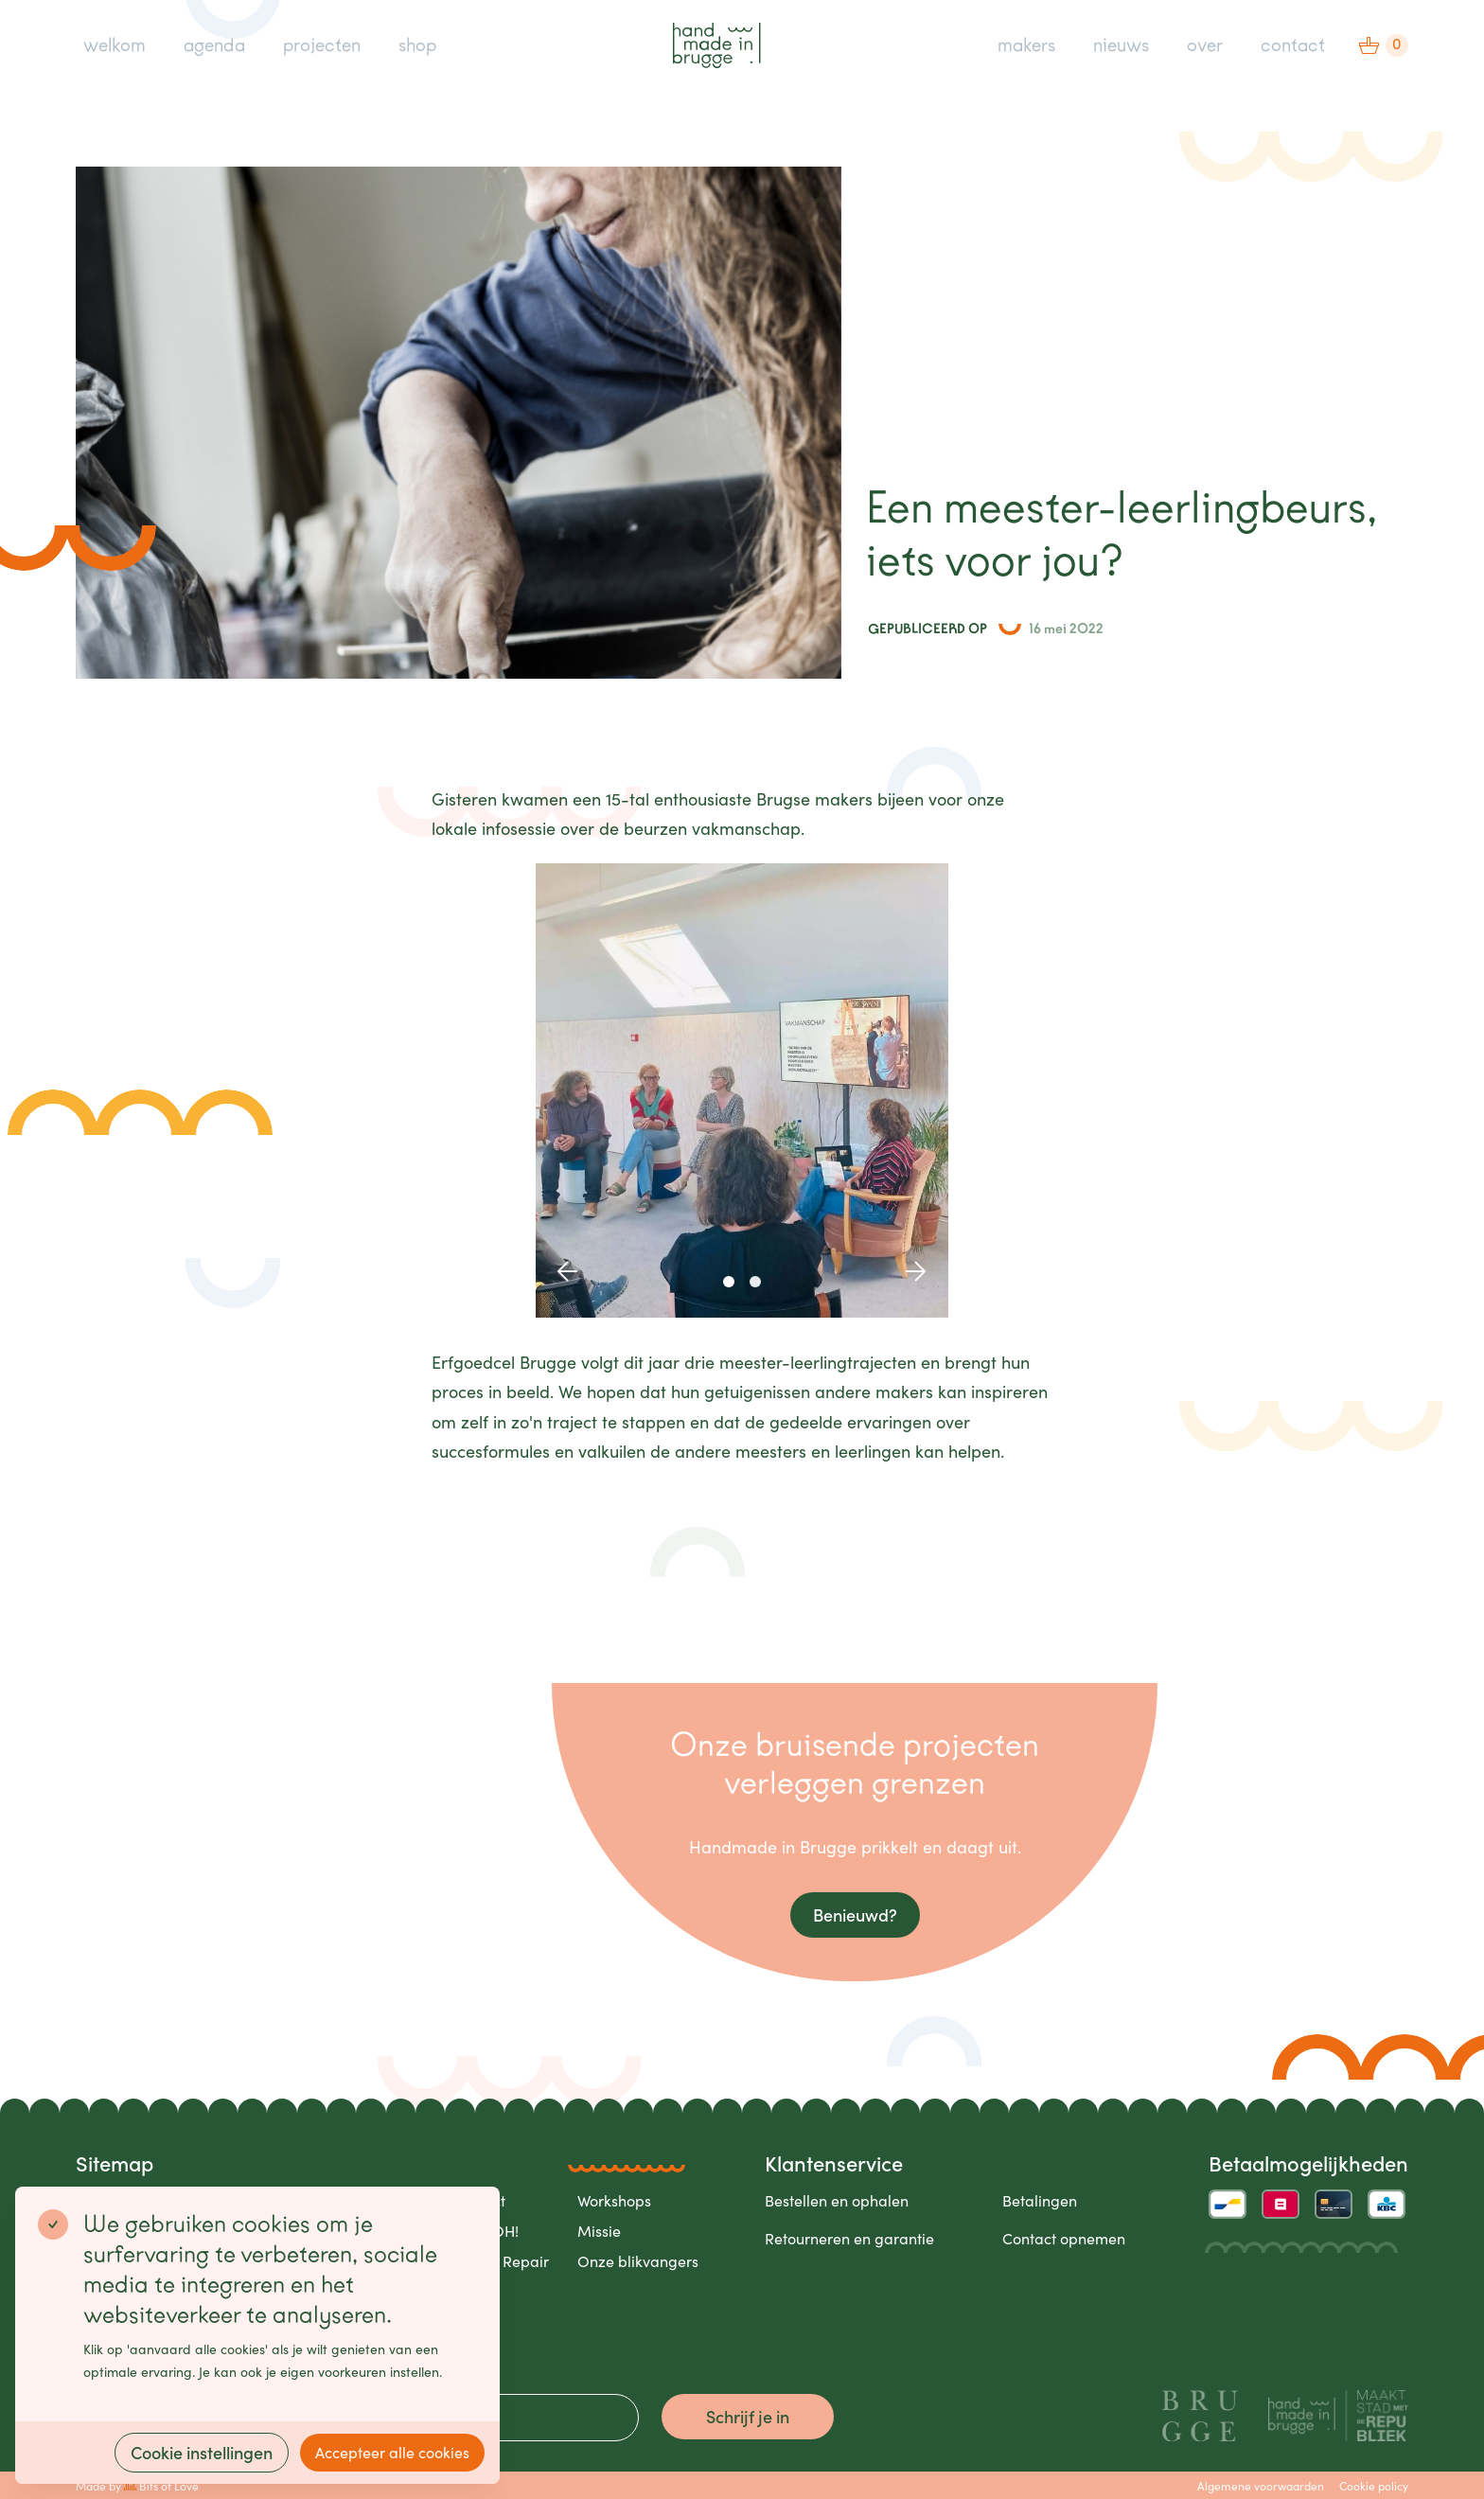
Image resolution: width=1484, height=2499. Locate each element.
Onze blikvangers (637, 2261)
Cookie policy (1373, 2485)
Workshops (614, 2200)
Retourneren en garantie (849, 2238)
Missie (599, 2231)
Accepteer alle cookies (392, 2452)
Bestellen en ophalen (837, 2200)
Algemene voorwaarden (1260, 2485)
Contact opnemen (1063, 2238)
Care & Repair (500, 2261)
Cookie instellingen (202, 2452)
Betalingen (1039, 2200)
